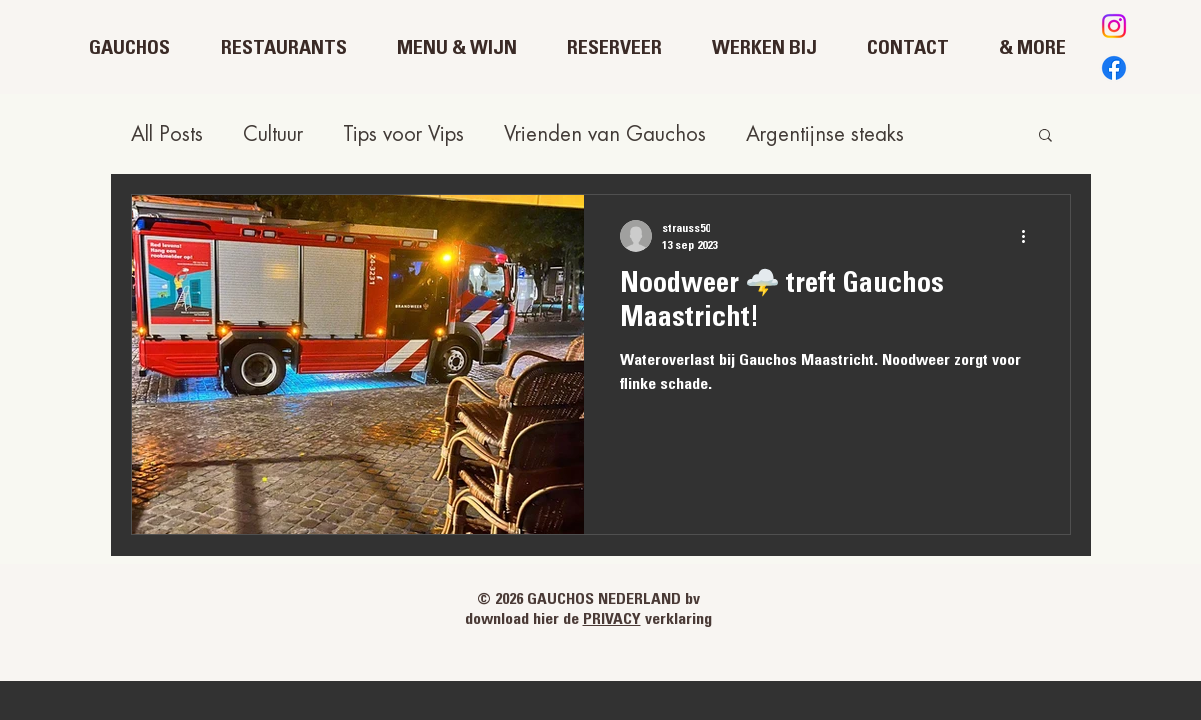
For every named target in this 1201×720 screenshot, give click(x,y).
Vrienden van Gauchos (605, 134)
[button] (1045, 136)
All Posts (167, 134)
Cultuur (273, 134)
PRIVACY (612, 620)
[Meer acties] (1031, 236)
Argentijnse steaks (825, 134)
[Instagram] (1114, 26)
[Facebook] (1114, 68)
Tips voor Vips (403, 134)
